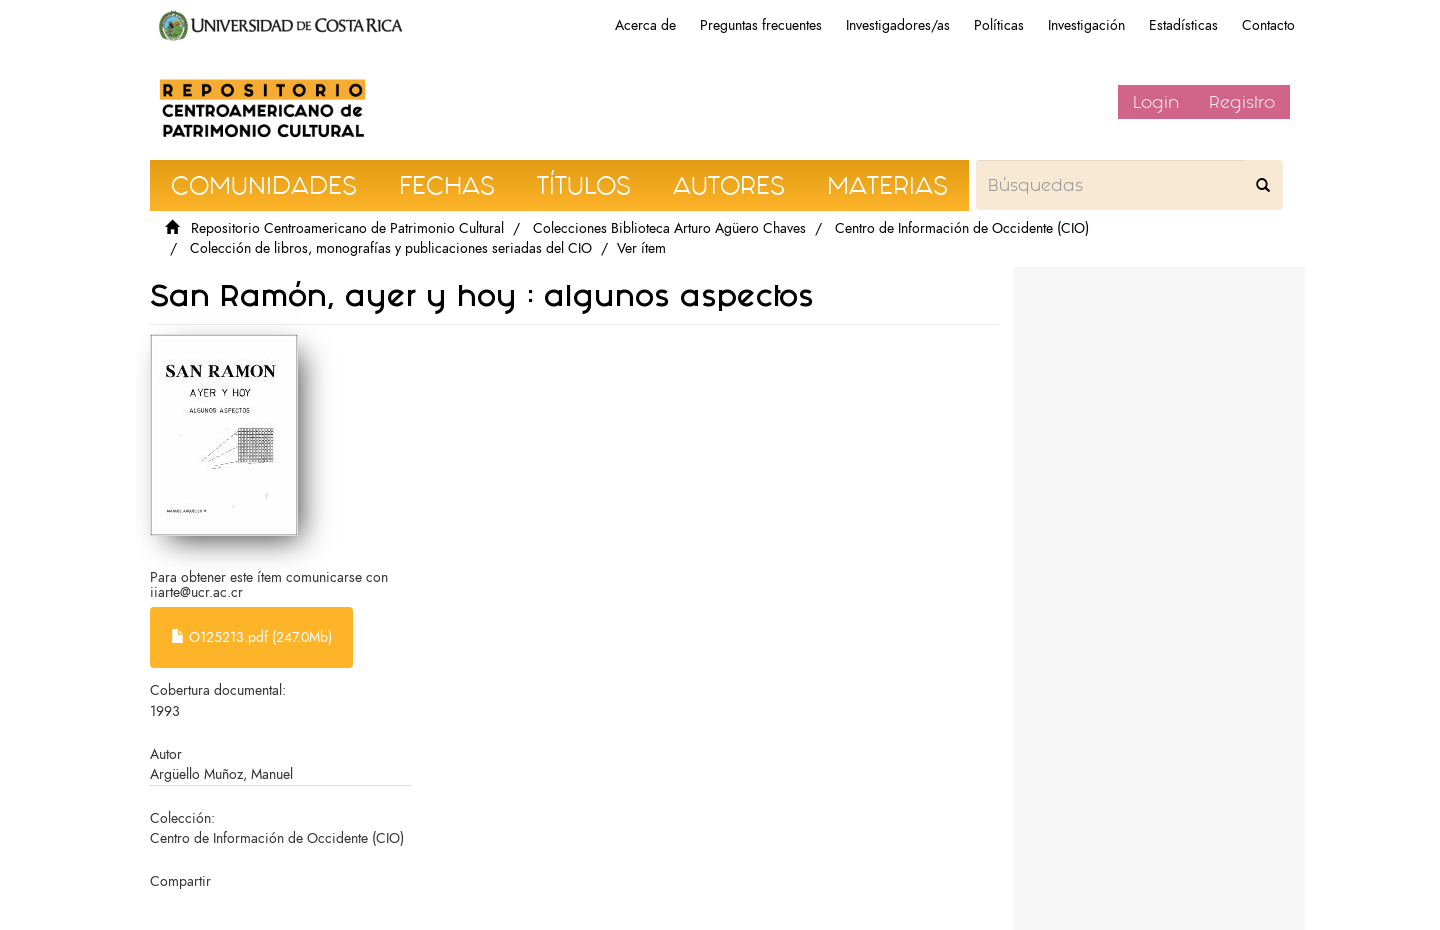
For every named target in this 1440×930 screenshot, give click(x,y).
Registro (1242, 102)
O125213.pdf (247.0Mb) (251, 637)
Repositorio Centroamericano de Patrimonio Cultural (347, 228)
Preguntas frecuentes (761, 25)
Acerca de (645, 25)
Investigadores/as (898, 25)
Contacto (1268, 25)
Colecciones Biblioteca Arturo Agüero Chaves (669, 228)
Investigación (1086, 25)
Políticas (999, 25)
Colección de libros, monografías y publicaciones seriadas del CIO (391, 248)
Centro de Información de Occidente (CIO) (962, 228)
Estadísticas (1183, 25)
